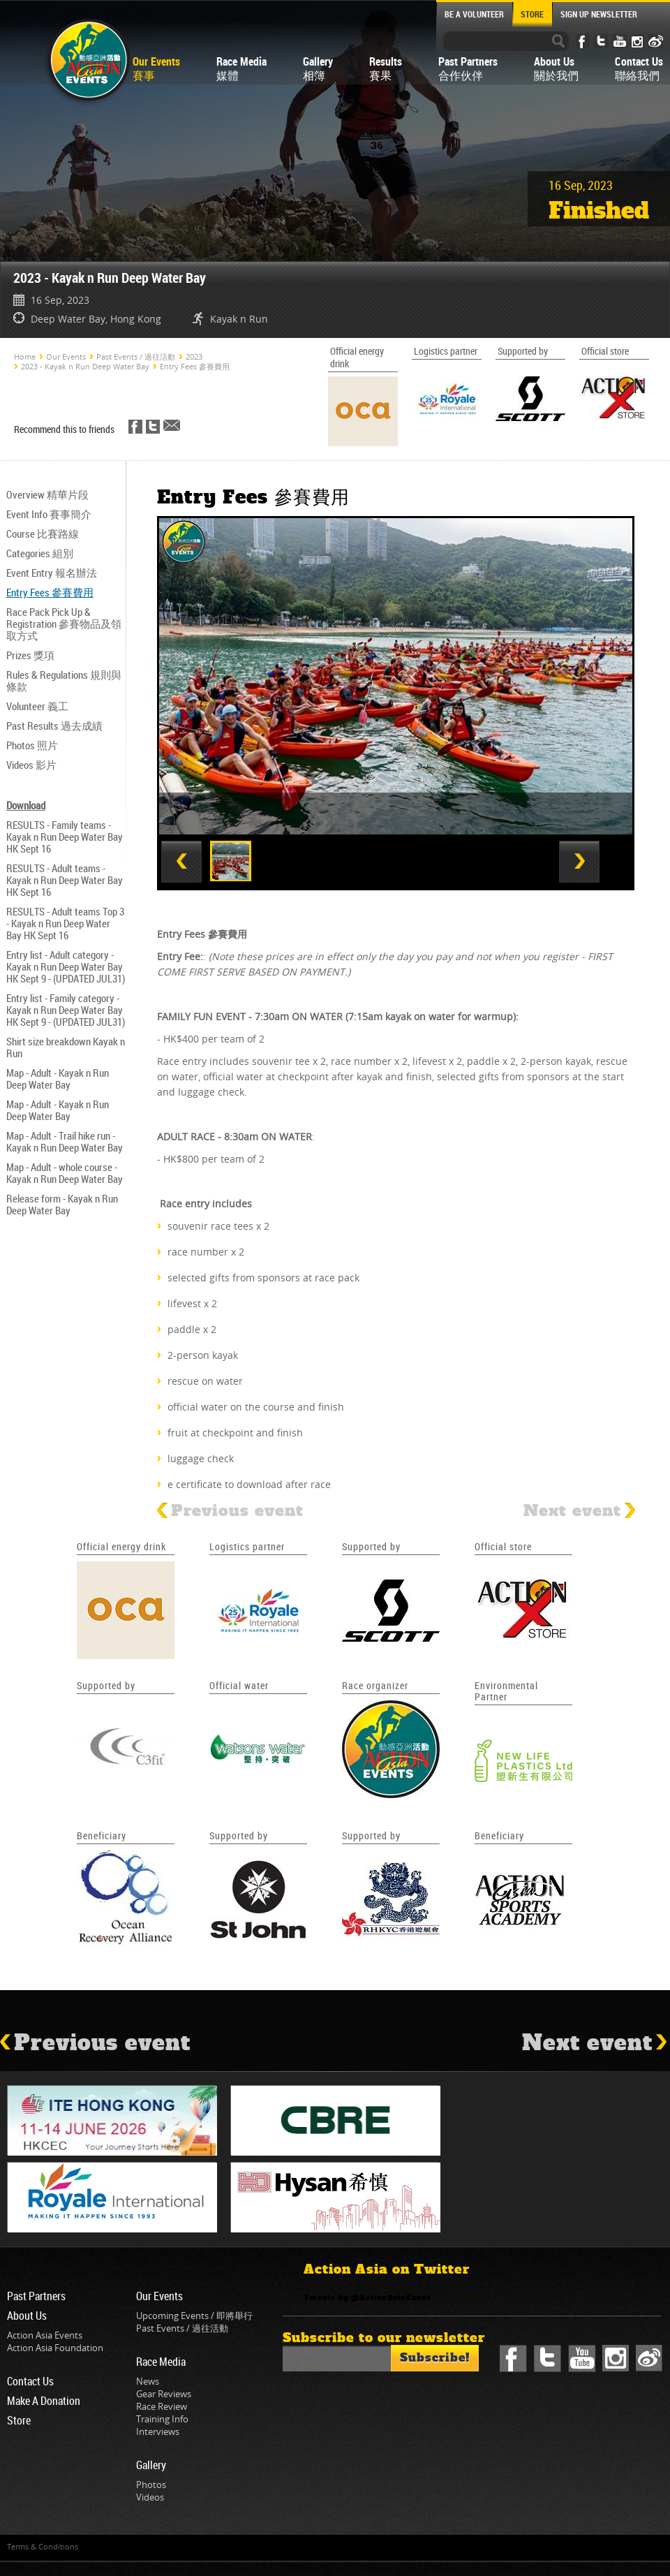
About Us (27, 2315)
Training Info (162, 2419)
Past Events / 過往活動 (135, 356)
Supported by (371, 1546)
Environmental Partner (506, 1691)
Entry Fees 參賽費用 (195, 366)
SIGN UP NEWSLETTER (598, 14)
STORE (532, 14)
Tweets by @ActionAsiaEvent (367, 2298)
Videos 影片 (31, 765)
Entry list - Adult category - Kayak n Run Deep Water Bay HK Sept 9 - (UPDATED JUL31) (65, 966)
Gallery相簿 (318, 68)
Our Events (66, 356)
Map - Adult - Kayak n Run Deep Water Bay (57, 1078)
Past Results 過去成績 (54, 726)
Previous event (230, 1511)
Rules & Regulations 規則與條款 (63, 680)
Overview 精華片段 (47, 494)
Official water (239, 1685)
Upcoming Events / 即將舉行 (194, 2315)
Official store (503, 1546)
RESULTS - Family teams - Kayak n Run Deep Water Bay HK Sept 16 (64, 836)
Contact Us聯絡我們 (639, 68)
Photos (151, 2484)
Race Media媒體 (241, 68)
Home (25, 356)
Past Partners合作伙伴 (468, 68)
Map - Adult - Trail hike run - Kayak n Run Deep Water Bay (64, 1141)
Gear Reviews (163, 2393)
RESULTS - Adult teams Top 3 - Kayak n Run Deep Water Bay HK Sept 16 (65, 923)
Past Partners (36, 2296)
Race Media (161, 2361)
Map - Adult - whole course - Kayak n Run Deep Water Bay (64, 1173)
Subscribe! (435, 2358)
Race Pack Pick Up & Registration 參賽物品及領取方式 (63, 623)
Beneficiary (101, 1835)
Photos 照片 (32, 745)
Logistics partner (247, 1546)
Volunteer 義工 (37, 706)
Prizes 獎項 (30, 655)
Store (19, 2420)
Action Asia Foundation (55, 2347)
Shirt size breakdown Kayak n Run (65, 1047)
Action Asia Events (44, 2335)
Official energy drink (121, 1546)
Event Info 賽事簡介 (48, 514)
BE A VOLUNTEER (474, 14)
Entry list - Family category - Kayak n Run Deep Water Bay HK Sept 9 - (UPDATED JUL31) (65, 1010)
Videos (150, 2497)
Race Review (161, 2406)
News (147, 2381)
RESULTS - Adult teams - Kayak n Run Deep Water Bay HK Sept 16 (64, 880)
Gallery (151, 2465)
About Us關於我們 (556, 68)
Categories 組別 (39, 553)
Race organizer (375, 1685)
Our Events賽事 (156, 68)
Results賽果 (385, 68)
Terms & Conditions (42, 2546)
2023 (194, 356)
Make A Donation (43, 2400)
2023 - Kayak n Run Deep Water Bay (85, 366)
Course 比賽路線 (42, 533)
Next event (579, 1511)
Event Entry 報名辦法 (51, 573)
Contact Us (30, 2381)
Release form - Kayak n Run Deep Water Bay (62, 1204)
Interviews (157, 2431)
